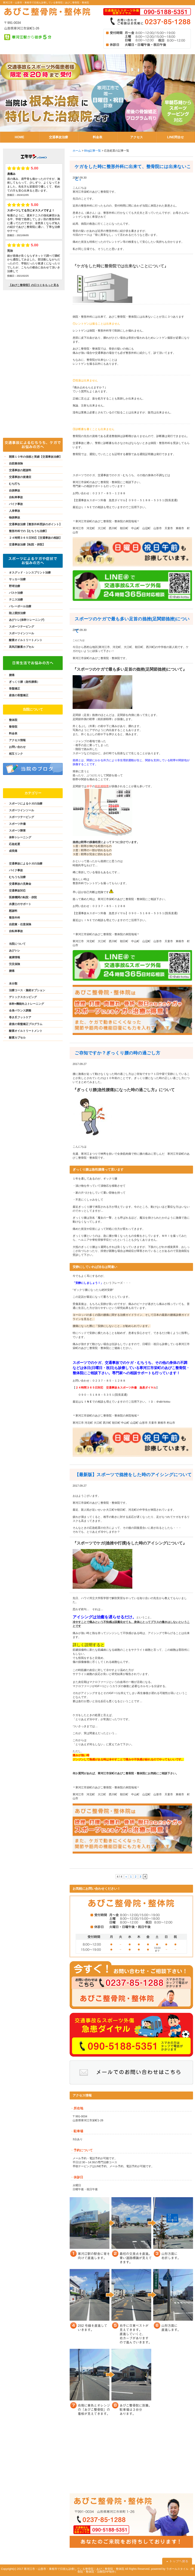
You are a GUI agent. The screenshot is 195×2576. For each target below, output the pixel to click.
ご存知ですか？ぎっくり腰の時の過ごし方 (117, 1052)
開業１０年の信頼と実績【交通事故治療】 (35, 456)
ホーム (77, 150)
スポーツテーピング (21, 626)
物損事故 (14, 517)
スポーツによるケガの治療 (25, 803)
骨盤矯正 (14, 688)
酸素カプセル (17, 1037)
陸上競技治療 (17, 613)
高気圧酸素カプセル (21, 646)
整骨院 (13, 726)
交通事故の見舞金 (20, 883)
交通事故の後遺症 (20, 477)
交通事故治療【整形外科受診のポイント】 (35, 524)
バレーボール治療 (20, 606)
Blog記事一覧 (92, 150)
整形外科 (14, 917)
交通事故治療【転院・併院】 (27, 544)
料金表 (13, 733)
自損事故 (14, 490)
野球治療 (14, 586)
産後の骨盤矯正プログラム (25, 1024)
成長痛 (13, 850)
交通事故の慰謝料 (20, 470)
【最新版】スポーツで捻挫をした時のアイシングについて (133, 1474)
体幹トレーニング (20, 837)
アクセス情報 (17, 740)
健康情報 (14, 957)
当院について (17, 943)
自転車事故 (16, 497)
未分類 (13, 983)
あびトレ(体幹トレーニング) (26, 619)
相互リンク (16, 753)
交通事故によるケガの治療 (25, 863)
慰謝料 (13, 910)
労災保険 (14, 964)
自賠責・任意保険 (20, 924)
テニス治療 (16, 599)
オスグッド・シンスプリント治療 (30, 572)
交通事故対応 (17, 890)
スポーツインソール (21, 633)
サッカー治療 (17, 579)
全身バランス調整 (20, 1010)
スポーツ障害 (17, 830)
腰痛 (12, 675)
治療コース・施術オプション (27, 990)
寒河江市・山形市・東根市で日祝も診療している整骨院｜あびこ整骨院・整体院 (46, 2)
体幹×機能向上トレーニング (26, 1003)
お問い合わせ (17, 746)
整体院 (13, 719)
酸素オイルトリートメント (25, 640)
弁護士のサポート (20, 904)
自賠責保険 (16, 463)
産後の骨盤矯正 (18, 695)
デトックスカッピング (23, 997)
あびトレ (14, 950)
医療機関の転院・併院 (23, 897)
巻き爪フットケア (20, 1017)
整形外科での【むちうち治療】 (28, 531)
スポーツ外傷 (17, 823)
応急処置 (14, 844)
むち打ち (14, 483)
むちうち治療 (17, 877)
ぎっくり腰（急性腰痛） (24, 681)
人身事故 (14, 510)
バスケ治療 (16, 592)
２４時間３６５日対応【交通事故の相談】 (35, 537)
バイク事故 (16, 504)
